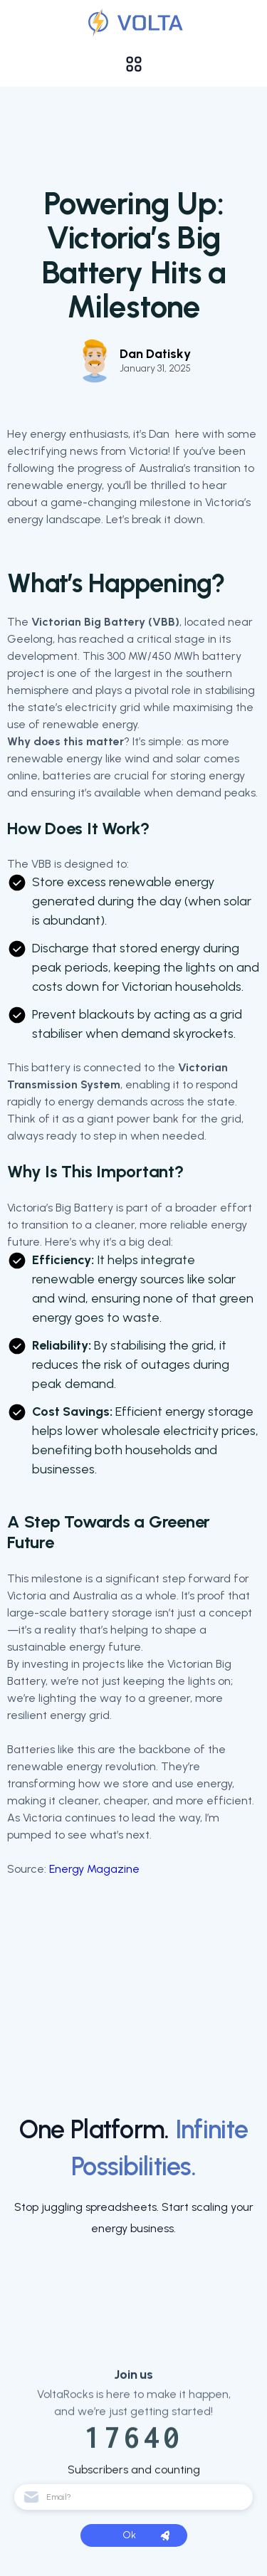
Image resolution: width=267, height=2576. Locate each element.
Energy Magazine (94, 1869)
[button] (134, 64)
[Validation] (133, 23)
